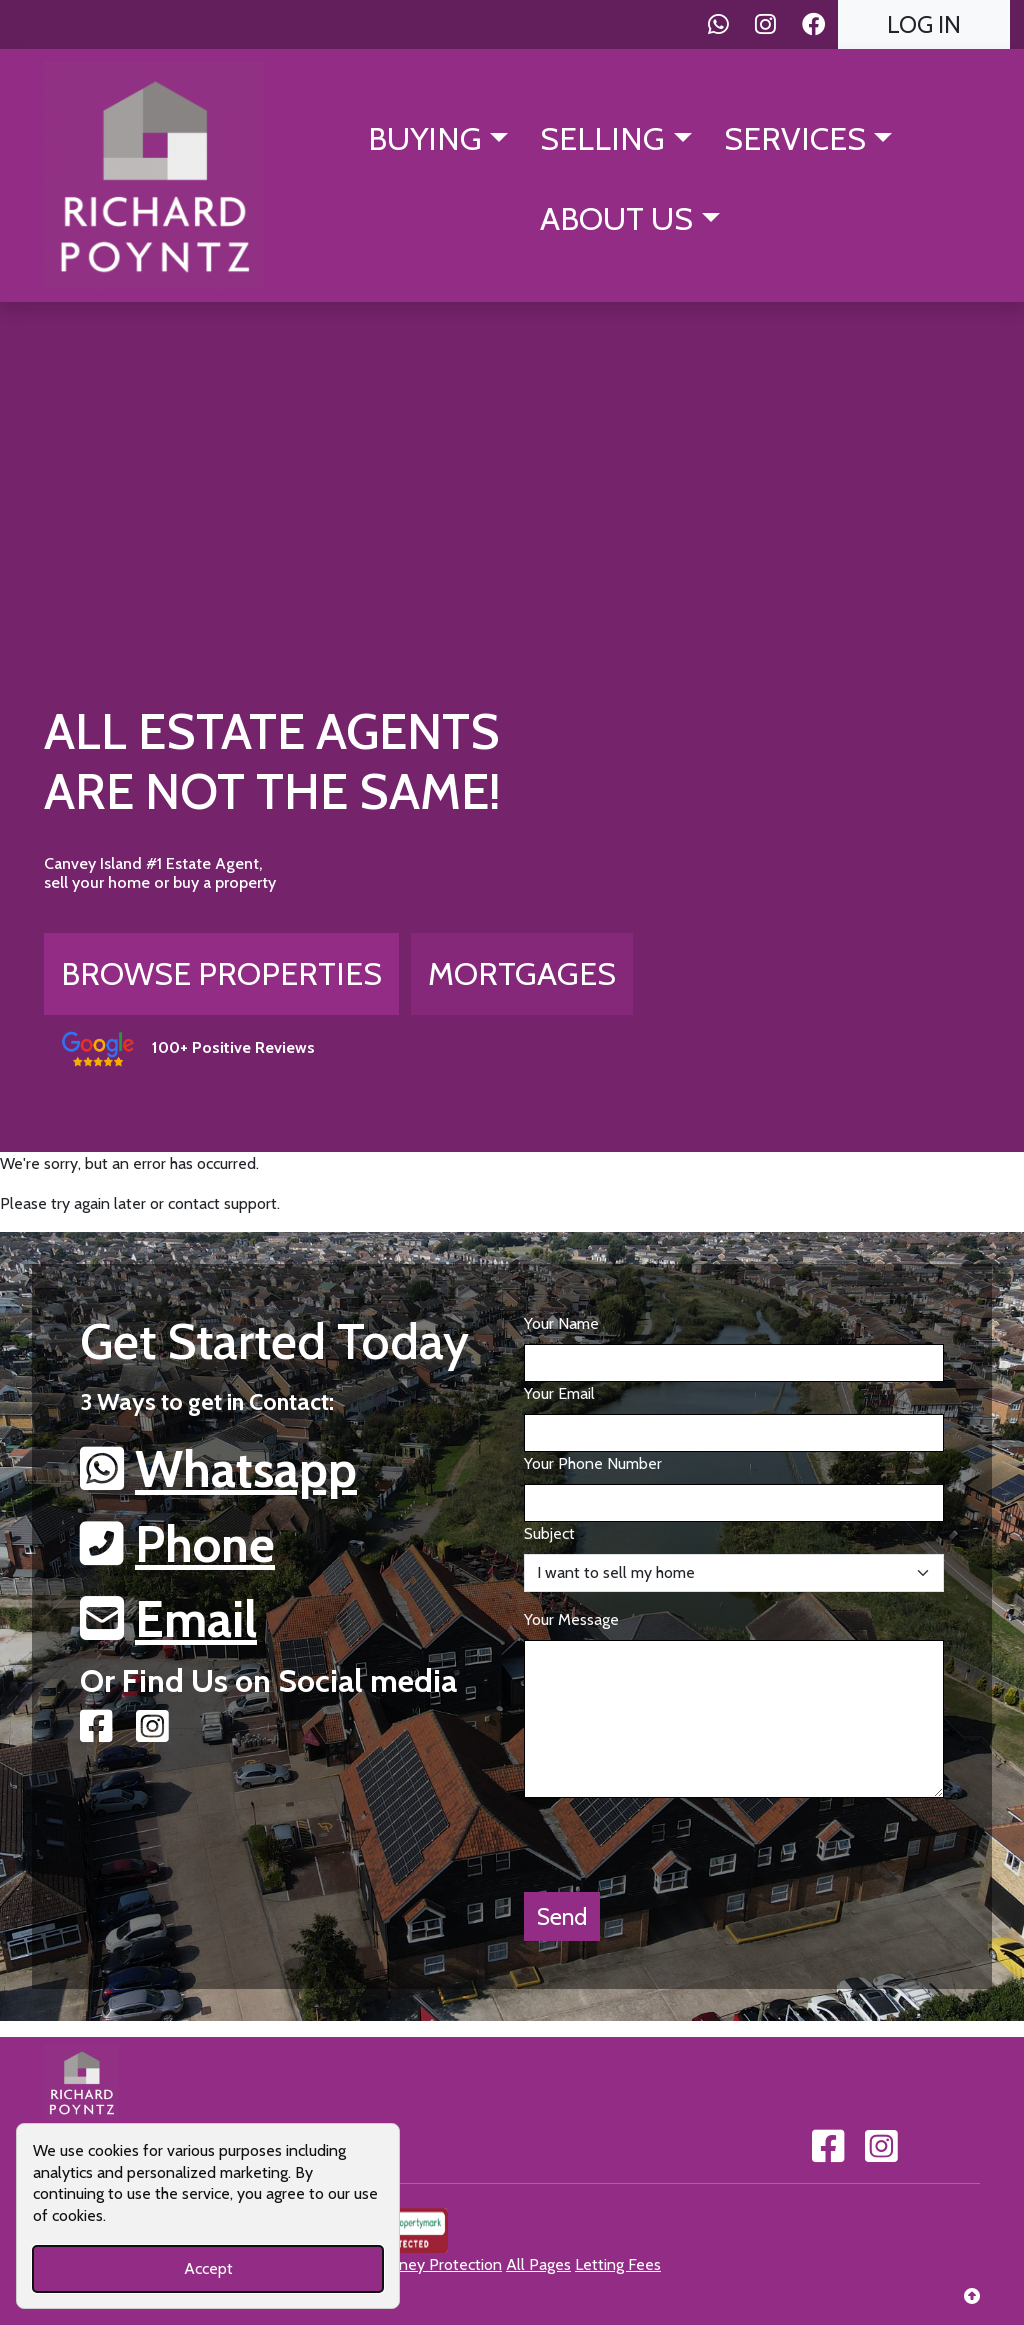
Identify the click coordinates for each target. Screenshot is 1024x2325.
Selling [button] (602, 138)
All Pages (538, 2264)
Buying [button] (425, 138)
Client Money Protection (417, 2264)
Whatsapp (246, 1469)
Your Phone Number (593, 1463)
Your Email (559, 1393)
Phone (205, 1544)
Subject (549, 1533)
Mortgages (522, 973)
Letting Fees (618, 2264)
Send (562, 1916)
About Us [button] (616, 218)
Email (196, 1619)
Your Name (561, 1323)
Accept (208, 2268)
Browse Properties (221, 973)
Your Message (571, 1619)
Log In (924, 24)
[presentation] (676, 1837)
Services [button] (795, 138)
